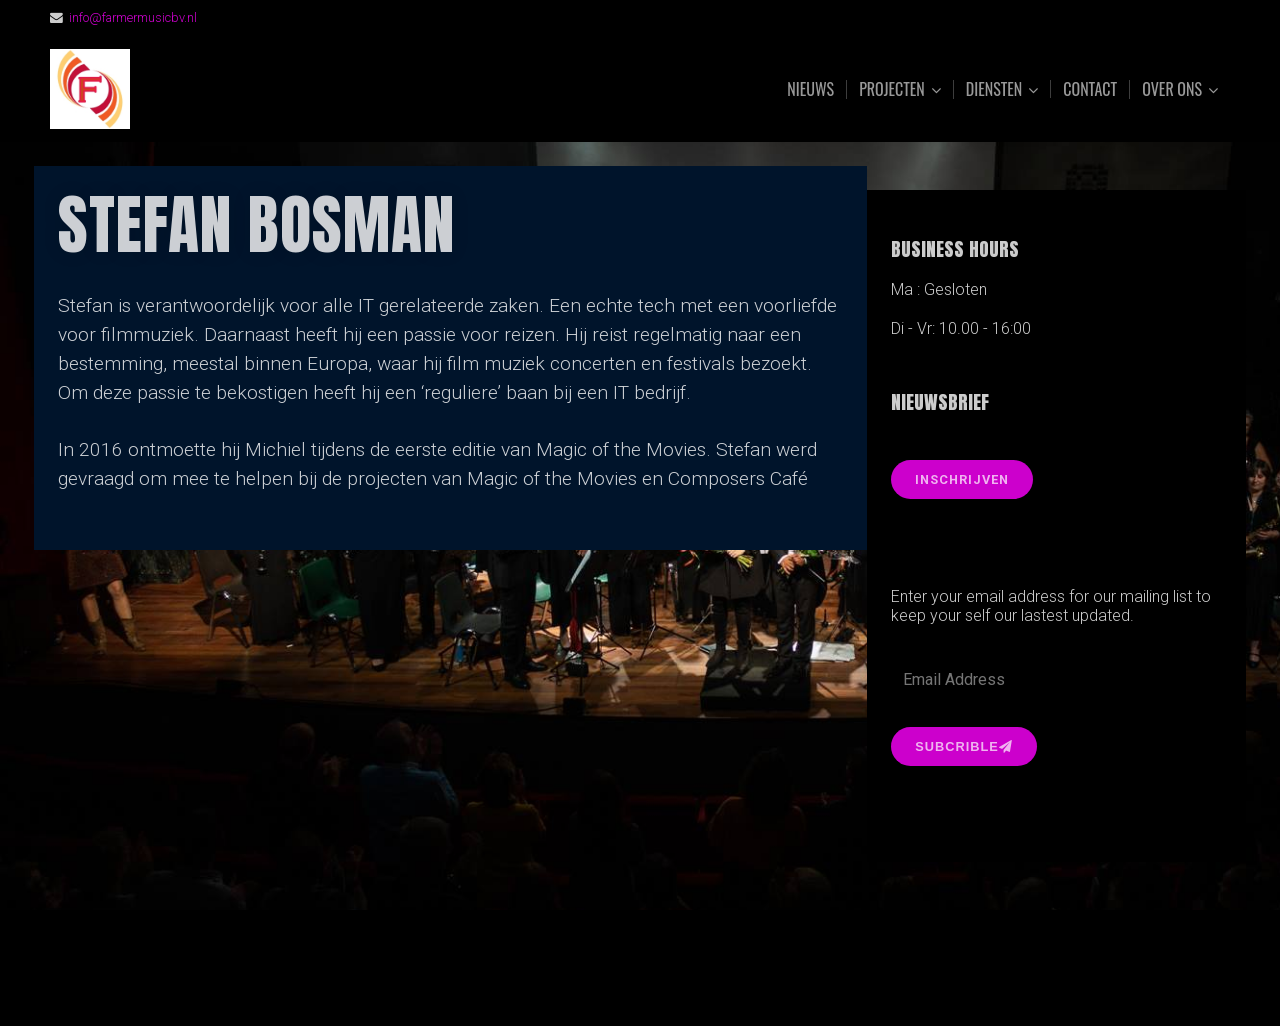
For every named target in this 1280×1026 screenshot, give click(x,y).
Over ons (1172, 89)
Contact (1090, 89)
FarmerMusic (273, 89)
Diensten (994, 89)
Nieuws (810, 89)
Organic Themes (679, 979)
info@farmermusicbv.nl (133, 17)
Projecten (892, 89)
